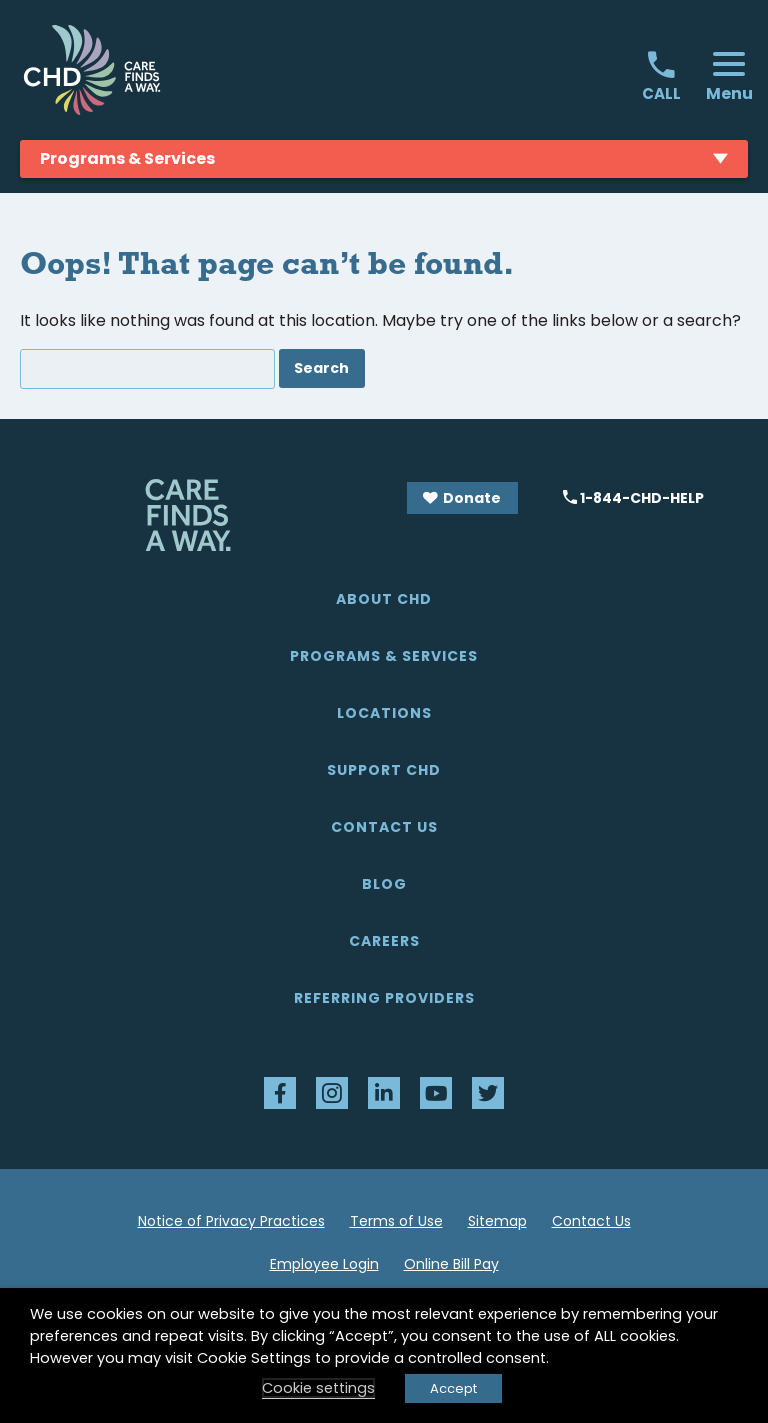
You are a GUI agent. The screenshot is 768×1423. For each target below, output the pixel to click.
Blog (384, 884)
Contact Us (384, 827)
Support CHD (384, 770)
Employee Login (324, 1264)
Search (321, 368)
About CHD (384, 599)
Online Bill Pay (451, 1264)
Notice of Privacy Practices (231, 1221)
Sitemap (497, 1221)
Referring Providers (384, 998)
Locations (384, 713)
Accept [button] (453, 1388)
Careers (384, 941)
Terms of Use (396, 1221)
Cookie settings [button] (318, 1388)
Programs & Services (384, 656)
